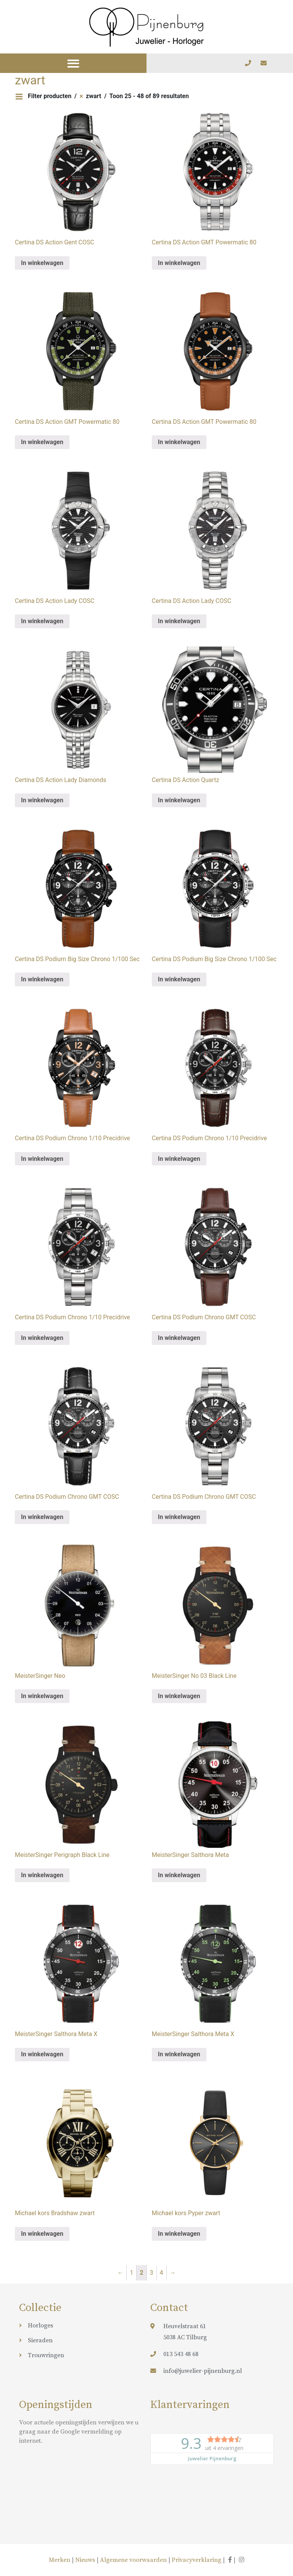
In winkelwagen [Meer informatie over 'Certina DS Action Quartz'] (179, 800)
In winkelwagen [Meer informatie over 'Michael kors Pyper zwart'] (179, 2233)
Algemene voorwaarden (133, 2560)
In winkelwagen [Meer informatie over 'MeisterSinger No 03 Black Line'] (179, 1696)
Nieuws (85, 2560)
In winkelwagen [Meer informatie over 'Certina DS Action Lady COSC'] (42, 621)
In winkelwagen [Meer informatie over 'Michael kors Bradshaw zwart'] (42, 2233)
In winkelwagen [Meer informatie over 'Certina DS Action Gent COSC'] (42, 263)
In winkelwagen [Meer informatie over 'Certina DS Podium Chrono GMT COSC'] (179, 1337)
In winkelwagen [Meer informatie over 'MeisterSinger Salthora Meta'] (179, 1875)
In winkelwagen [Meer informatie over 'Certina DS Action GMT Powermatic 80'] (179, 263)
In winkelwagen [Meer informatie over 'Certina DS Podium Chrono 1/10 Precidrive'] (42, 1158)
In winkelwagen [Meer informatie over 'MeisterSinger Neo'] (42, 1696)
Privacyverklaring (196, 2560)
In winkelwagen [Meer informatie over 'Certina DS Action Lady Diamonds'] (42, 800)
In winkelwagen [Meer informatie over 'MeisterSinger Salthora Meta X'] (42, 2054)
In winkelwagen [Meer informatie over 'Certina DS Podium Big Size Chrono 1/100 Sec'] (42, 979)
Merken (60, 2560)
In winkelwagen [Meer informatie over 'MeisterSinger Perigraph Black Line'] (42, 1875)
